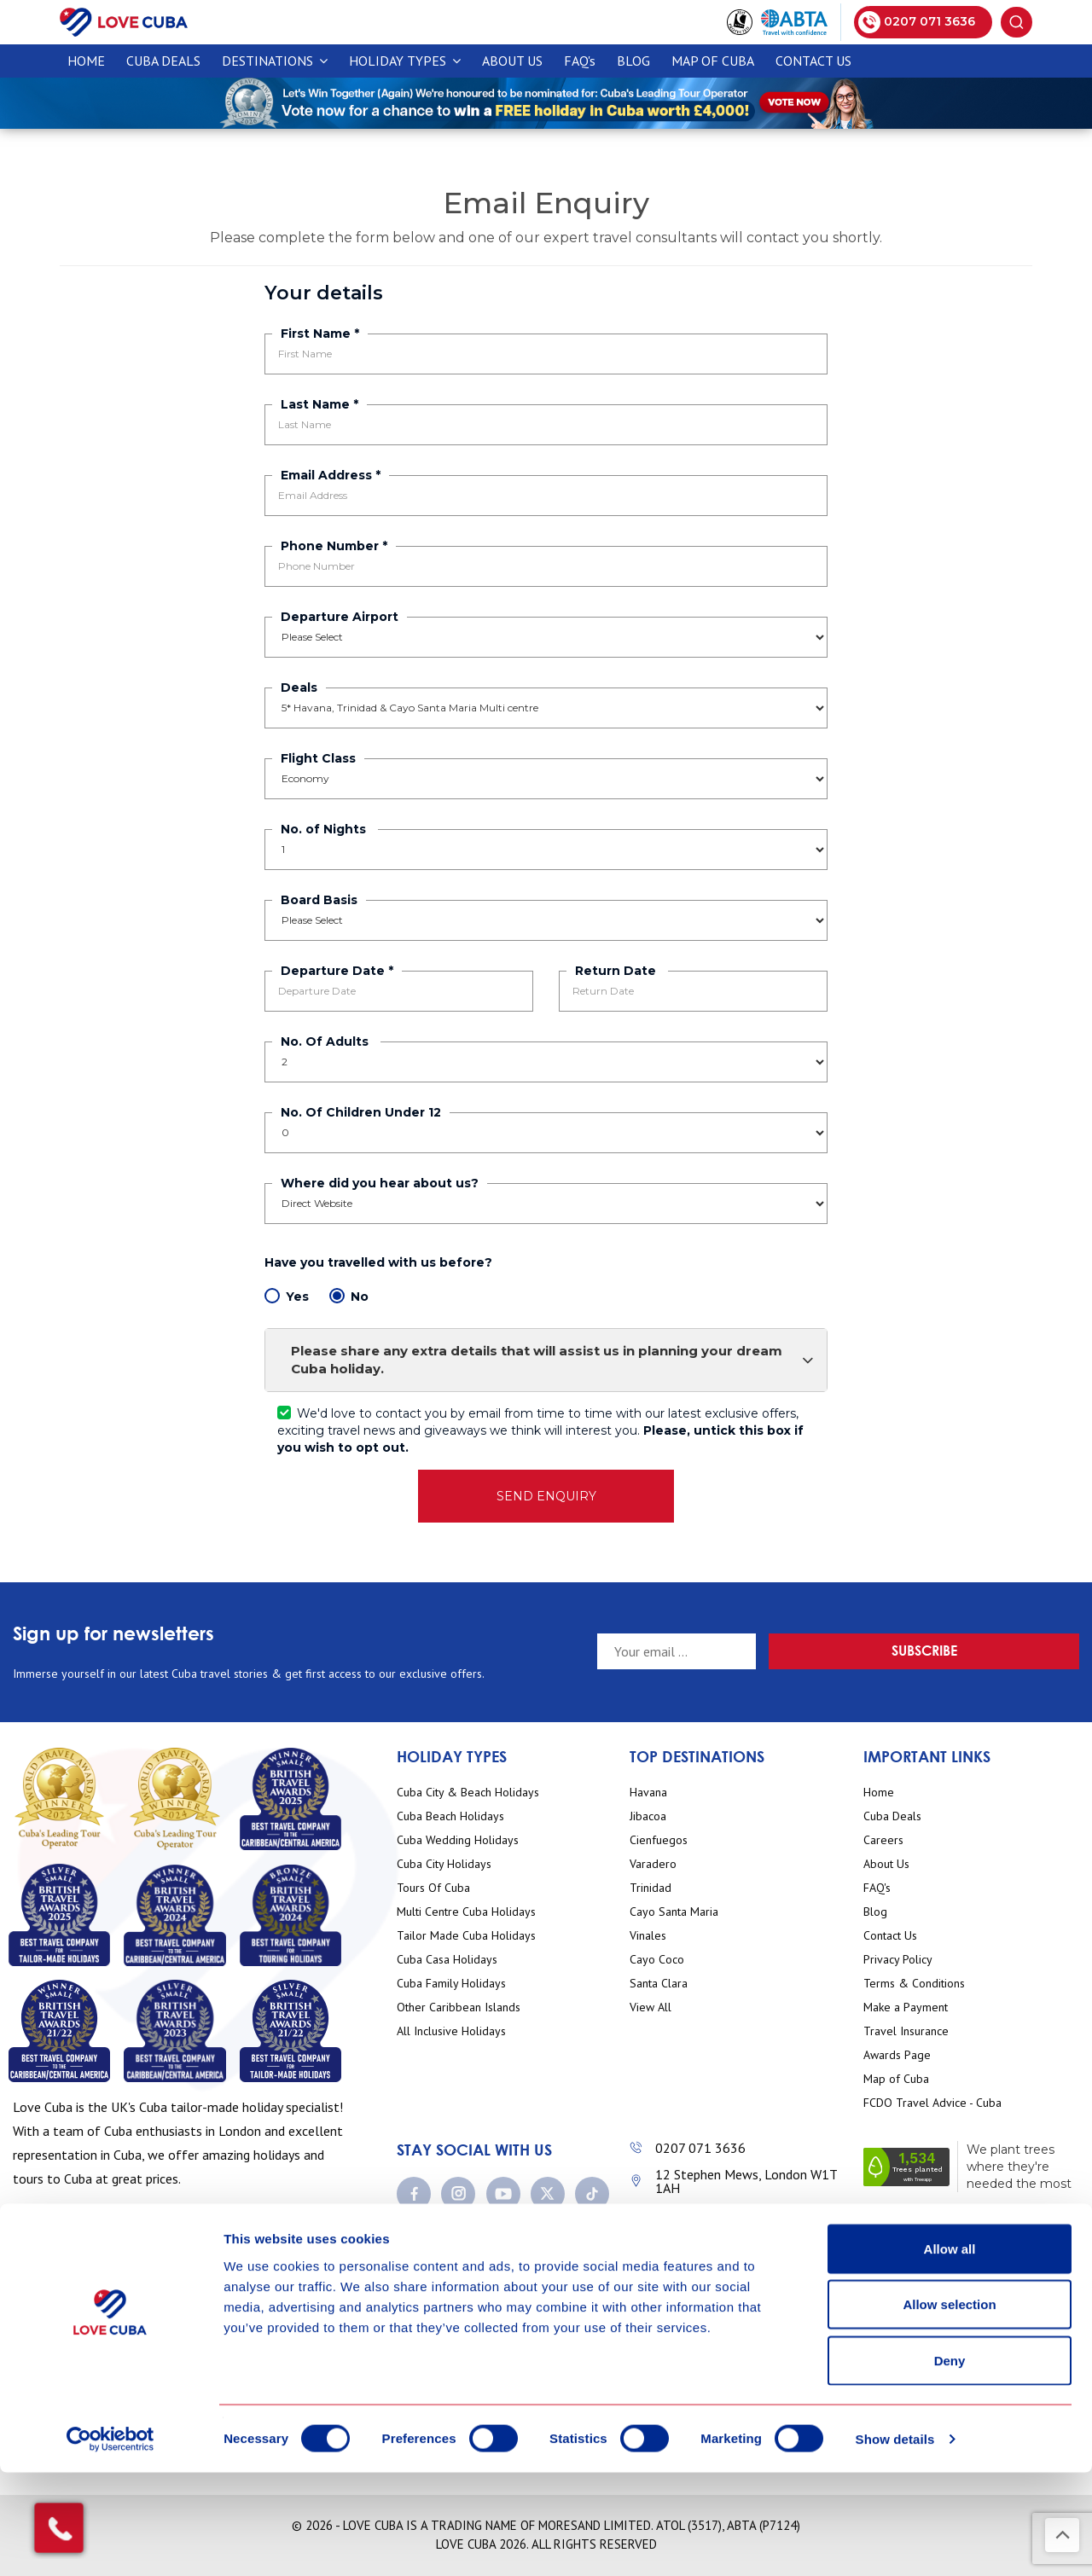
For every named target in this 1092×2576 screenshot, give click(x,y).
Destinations (275, 60)
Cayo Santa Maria (674, 1912)
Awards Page (897, 2055)
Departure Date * (337, 970)
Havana (648, 1792)
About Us (512, 60)
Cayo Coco (657, 1959)
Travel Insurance (906, 2031)
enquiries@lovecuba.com (727, 2214)
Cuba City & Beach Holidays (468, 1792)
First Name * (320, 333)
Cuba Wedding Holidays (458, 1840)
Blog (633, 60)
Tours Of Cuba (433, 1888)
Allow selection (949, 2408)
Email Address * (330, 475)
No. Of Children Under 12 (361, 1112)
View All (650, 2007)
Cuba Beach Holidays (450, 1816)
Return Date (617, 970)
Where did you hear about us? (380, 1183)
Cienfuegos (659, 1840)
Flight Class (318, 758)
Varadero (653, 1864)
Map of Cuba (712, 60)
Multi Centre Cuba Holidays (466, 1912)
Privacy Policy (897, 1959)
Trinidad (650, 1888)
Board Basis (319, 900)
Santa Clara (659, 1983)
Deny (950, 2464)
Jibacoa (648, 1816)
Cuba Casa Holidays (447, 1959)
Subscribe (1019, 1650)
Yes (286, 1296)
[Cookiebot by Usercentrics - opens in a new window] (110, 2543)
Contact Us (813, 60)
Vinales (648, 1936)
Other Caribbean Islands (458, 2007)
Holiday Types (405, 60)
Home (86, 60)
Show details (895, 2542)
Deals (299, 687)
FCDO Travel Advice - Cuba (932, 2103)
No (349, 1296)
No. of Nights (325, 829)
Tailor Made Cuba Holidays (466, 1936)
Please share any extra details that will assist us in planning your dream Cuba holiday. (552, 1360)
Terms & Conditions (914, 1983)
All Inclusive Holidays (451, 2031)
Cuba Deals (892, 1816)
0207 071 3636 (700, 2148)
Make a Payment (905, 2007)
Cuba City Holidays (444, 1864)
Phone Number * (334, 546)
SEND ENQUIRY (546, 1496)
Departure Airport (339, 616)
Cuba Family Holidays (451, 1983)
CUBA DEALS (163, 60)
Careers (883, 1840)
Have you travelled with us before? (380, 1262)
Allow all (950, 2352)
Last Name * (319, 404)
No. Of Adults (326, 1041)
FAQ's (579, 60)
